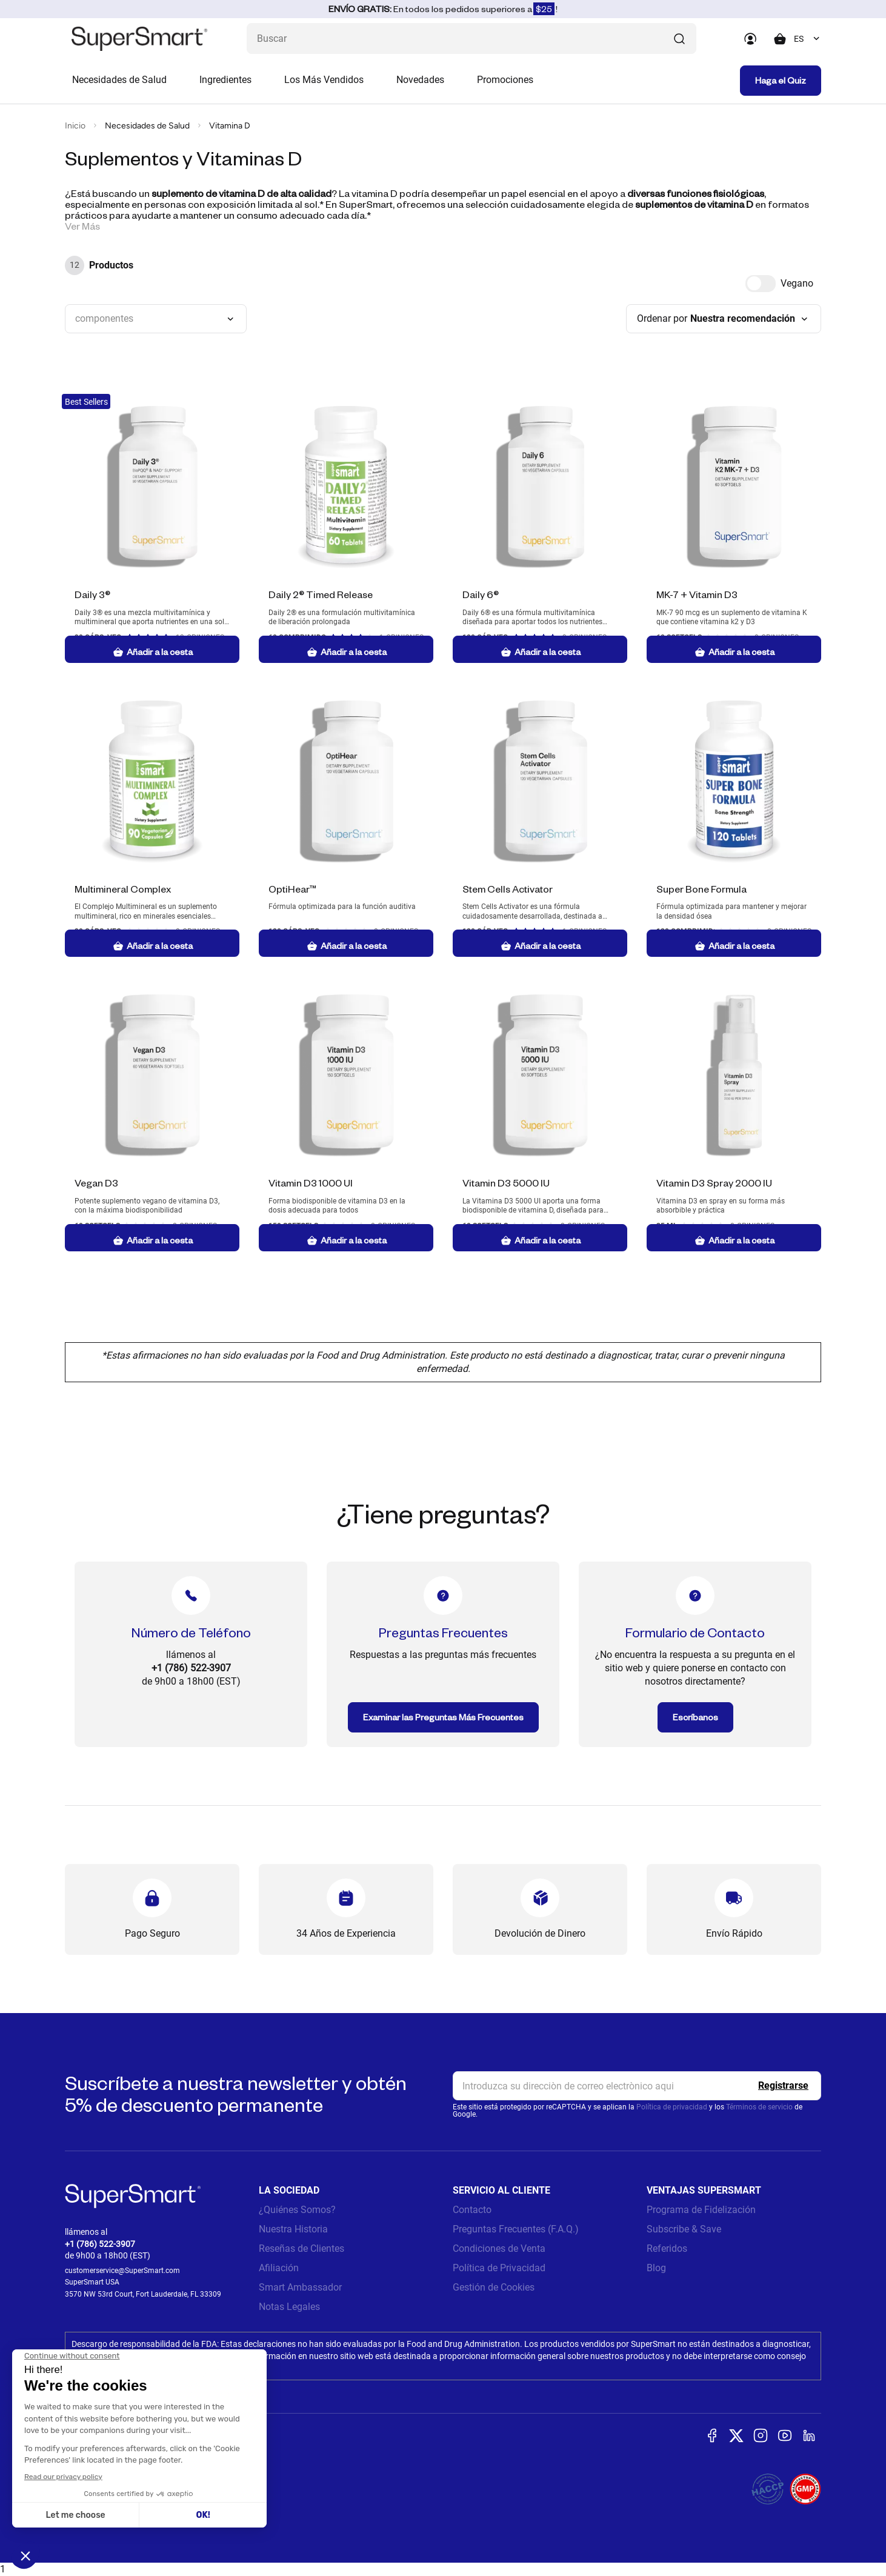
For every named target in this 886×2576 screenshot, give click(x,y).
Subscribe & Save (684, 2229)
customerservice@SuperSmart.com (122, 2270)
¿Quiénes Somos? (297, 2209)
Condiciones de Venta (499, 2248)
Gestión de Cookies (494, 2287)
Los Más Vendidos (324, 79)
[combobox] (807, 39)
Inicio (75, 126)
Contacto (472, 2209)
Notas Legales (289, 2306)
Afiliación (279, 2268)
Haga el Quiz (780, 80)
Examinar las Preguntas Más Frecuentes (443, 1717)
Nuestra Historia (293, 2229)
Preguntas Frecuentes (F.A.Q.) (516, 2229)
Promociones (505, 79)
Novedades (420, 79)
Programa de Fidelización (701, 2209)
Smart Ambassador (300, 2287)
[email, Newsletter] (637, 2085)
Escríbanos (695, 1717)
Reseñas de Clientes (301, 2248)
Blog (656, 2268)
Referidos (667, 2248)
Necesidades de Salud (119, 79)
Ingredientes (225, 79)
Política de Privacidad (499, 2268)
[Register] (783, 2085)
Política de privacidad (671, 2107)
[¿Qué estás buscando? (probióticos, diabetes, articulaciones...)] (471, 38)
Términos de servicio (759, 2107)
